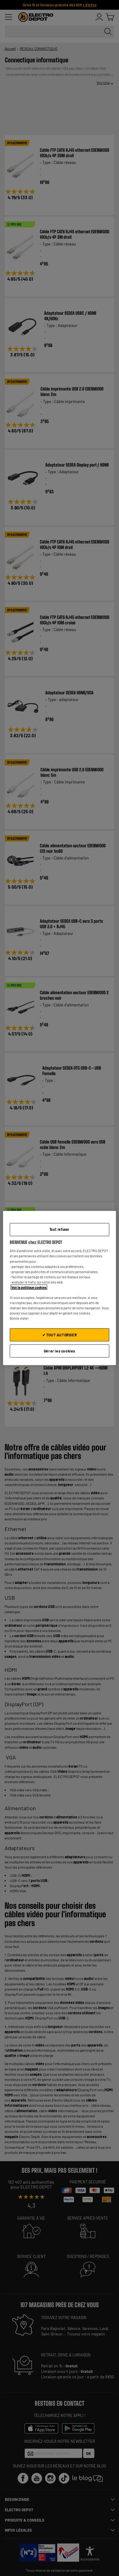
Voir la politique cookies (29, 1287)
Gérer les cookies (59, 1351)
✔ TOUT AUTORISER (59, 1335)
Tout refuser (59, 1229)
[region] (59, 1288)
